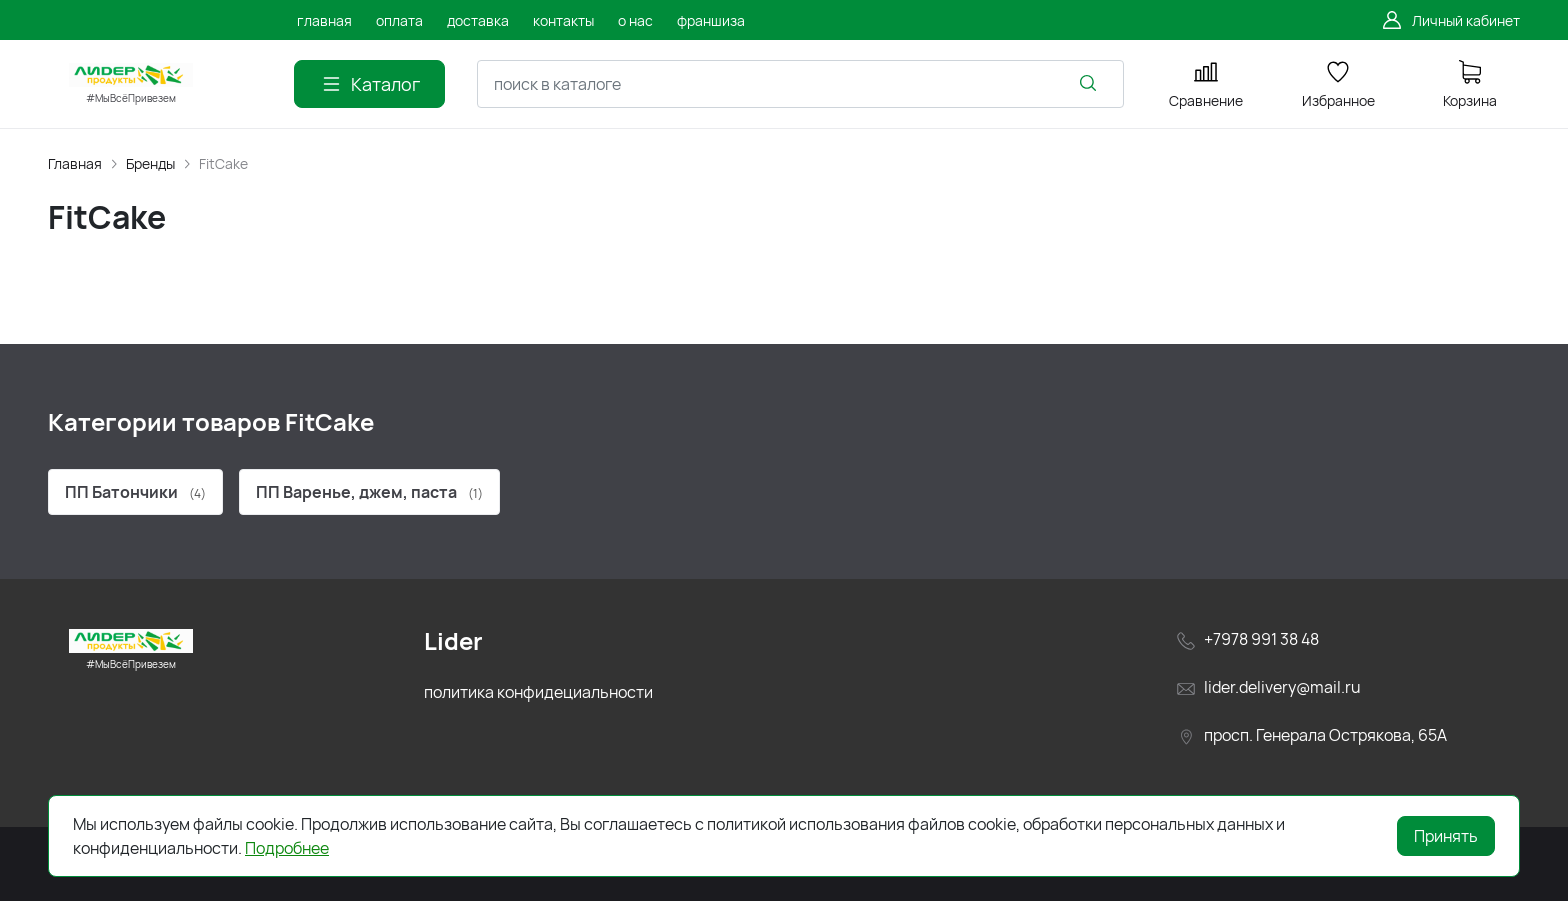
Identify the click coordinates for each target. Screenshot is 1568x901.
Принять (1446, 836)
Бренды (150, 163)
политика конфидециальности (538, 692)
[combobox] (800, 84)
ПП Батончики (135, 492)
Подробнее (287, 848)
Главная (75, 163)
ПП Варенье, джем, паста (369, 492)
